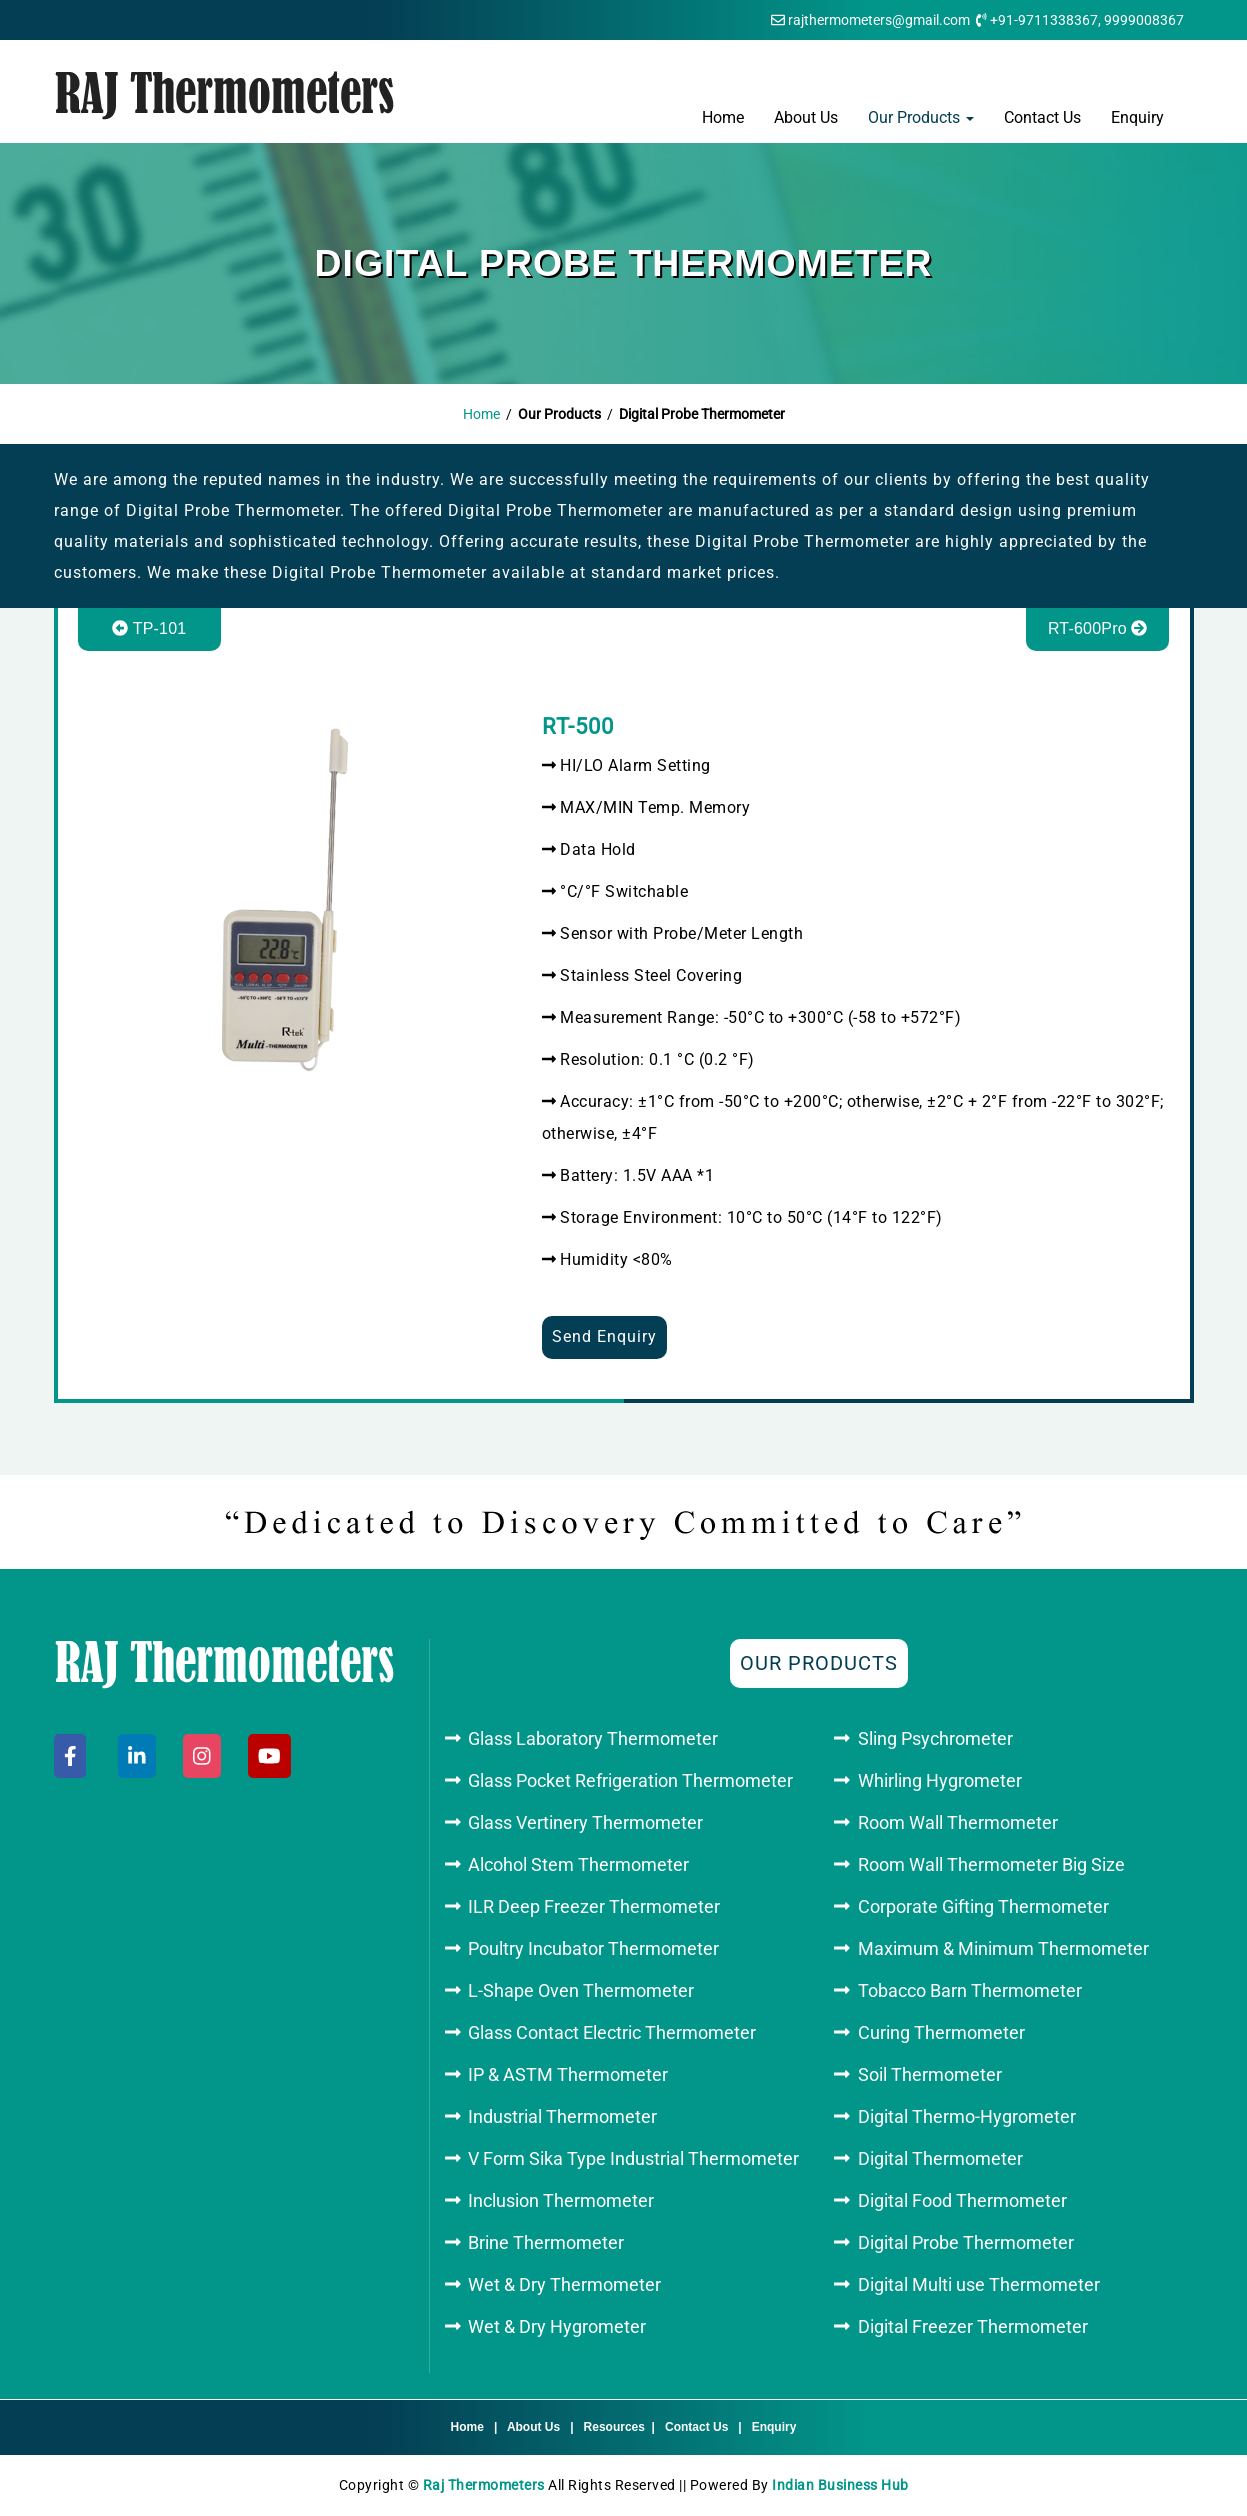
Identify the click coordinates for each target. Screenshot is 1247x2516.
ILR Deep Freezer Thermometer (594, 1906)
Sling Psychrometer (935, 1738)
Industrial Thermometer (562, 2116)
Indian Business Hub (840, 2485)
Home (723, 117)
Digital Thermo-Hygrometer (967, 2116)
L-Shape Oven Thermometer (581, 1990)
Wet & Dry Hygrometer (557, 2326)
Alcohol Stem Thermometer (578, 1864)
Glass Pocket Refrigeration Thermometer (630, 1780)
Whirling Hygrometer (940, 1780)
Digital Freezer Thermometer (973, 2326)
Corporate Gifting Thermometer (983, 1906)
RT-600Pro (1098, 628)
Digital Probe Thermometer (966, 2242)
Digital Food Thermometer (962, 2200)
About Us (806, 117)
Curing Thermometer (941, 2032)
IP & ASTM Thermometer (568, 2074)
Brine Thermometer (546, 2242)
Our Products (921, 117)
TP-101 (149, 628)
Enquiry (1137, 117)
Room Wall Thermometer (958, 1822)
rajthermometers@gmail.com (879, 20)
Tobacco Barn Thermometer (970, 1990)
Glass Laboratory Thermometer (593, 1738)
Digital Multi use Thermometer (979, 2284)
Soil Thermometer (930, 2074)
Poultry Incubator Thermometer (593, 1948)
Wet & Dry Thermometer (564, 2284)
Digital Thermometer (940, 2158)
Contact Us (1042, 117)
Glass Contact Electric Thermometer (612, 2032)
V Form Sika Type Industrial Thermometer (633, 2158)
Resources (614, 2427)
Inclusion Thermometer (561, 2200)
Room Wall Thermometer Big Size (991, 1864)
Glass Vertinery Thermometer (585, 1822)
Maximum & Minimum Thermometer (1003, 1948)
